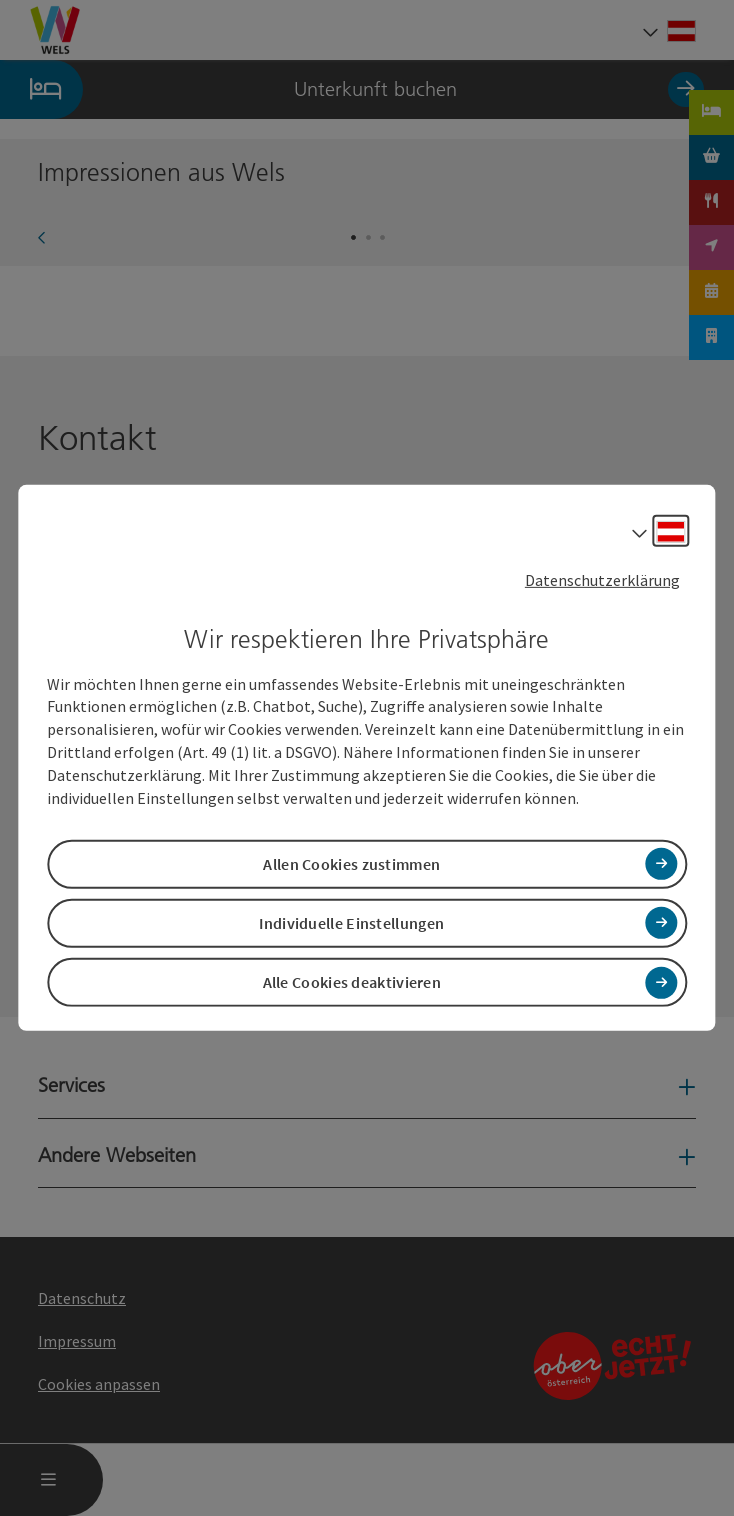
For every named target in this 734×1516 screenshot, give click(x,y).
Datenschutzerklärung (602, 580)
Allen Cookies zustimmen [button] (351, 864)
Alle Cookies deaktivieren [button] (352, 982)
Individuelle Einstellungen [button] (351, 923)
